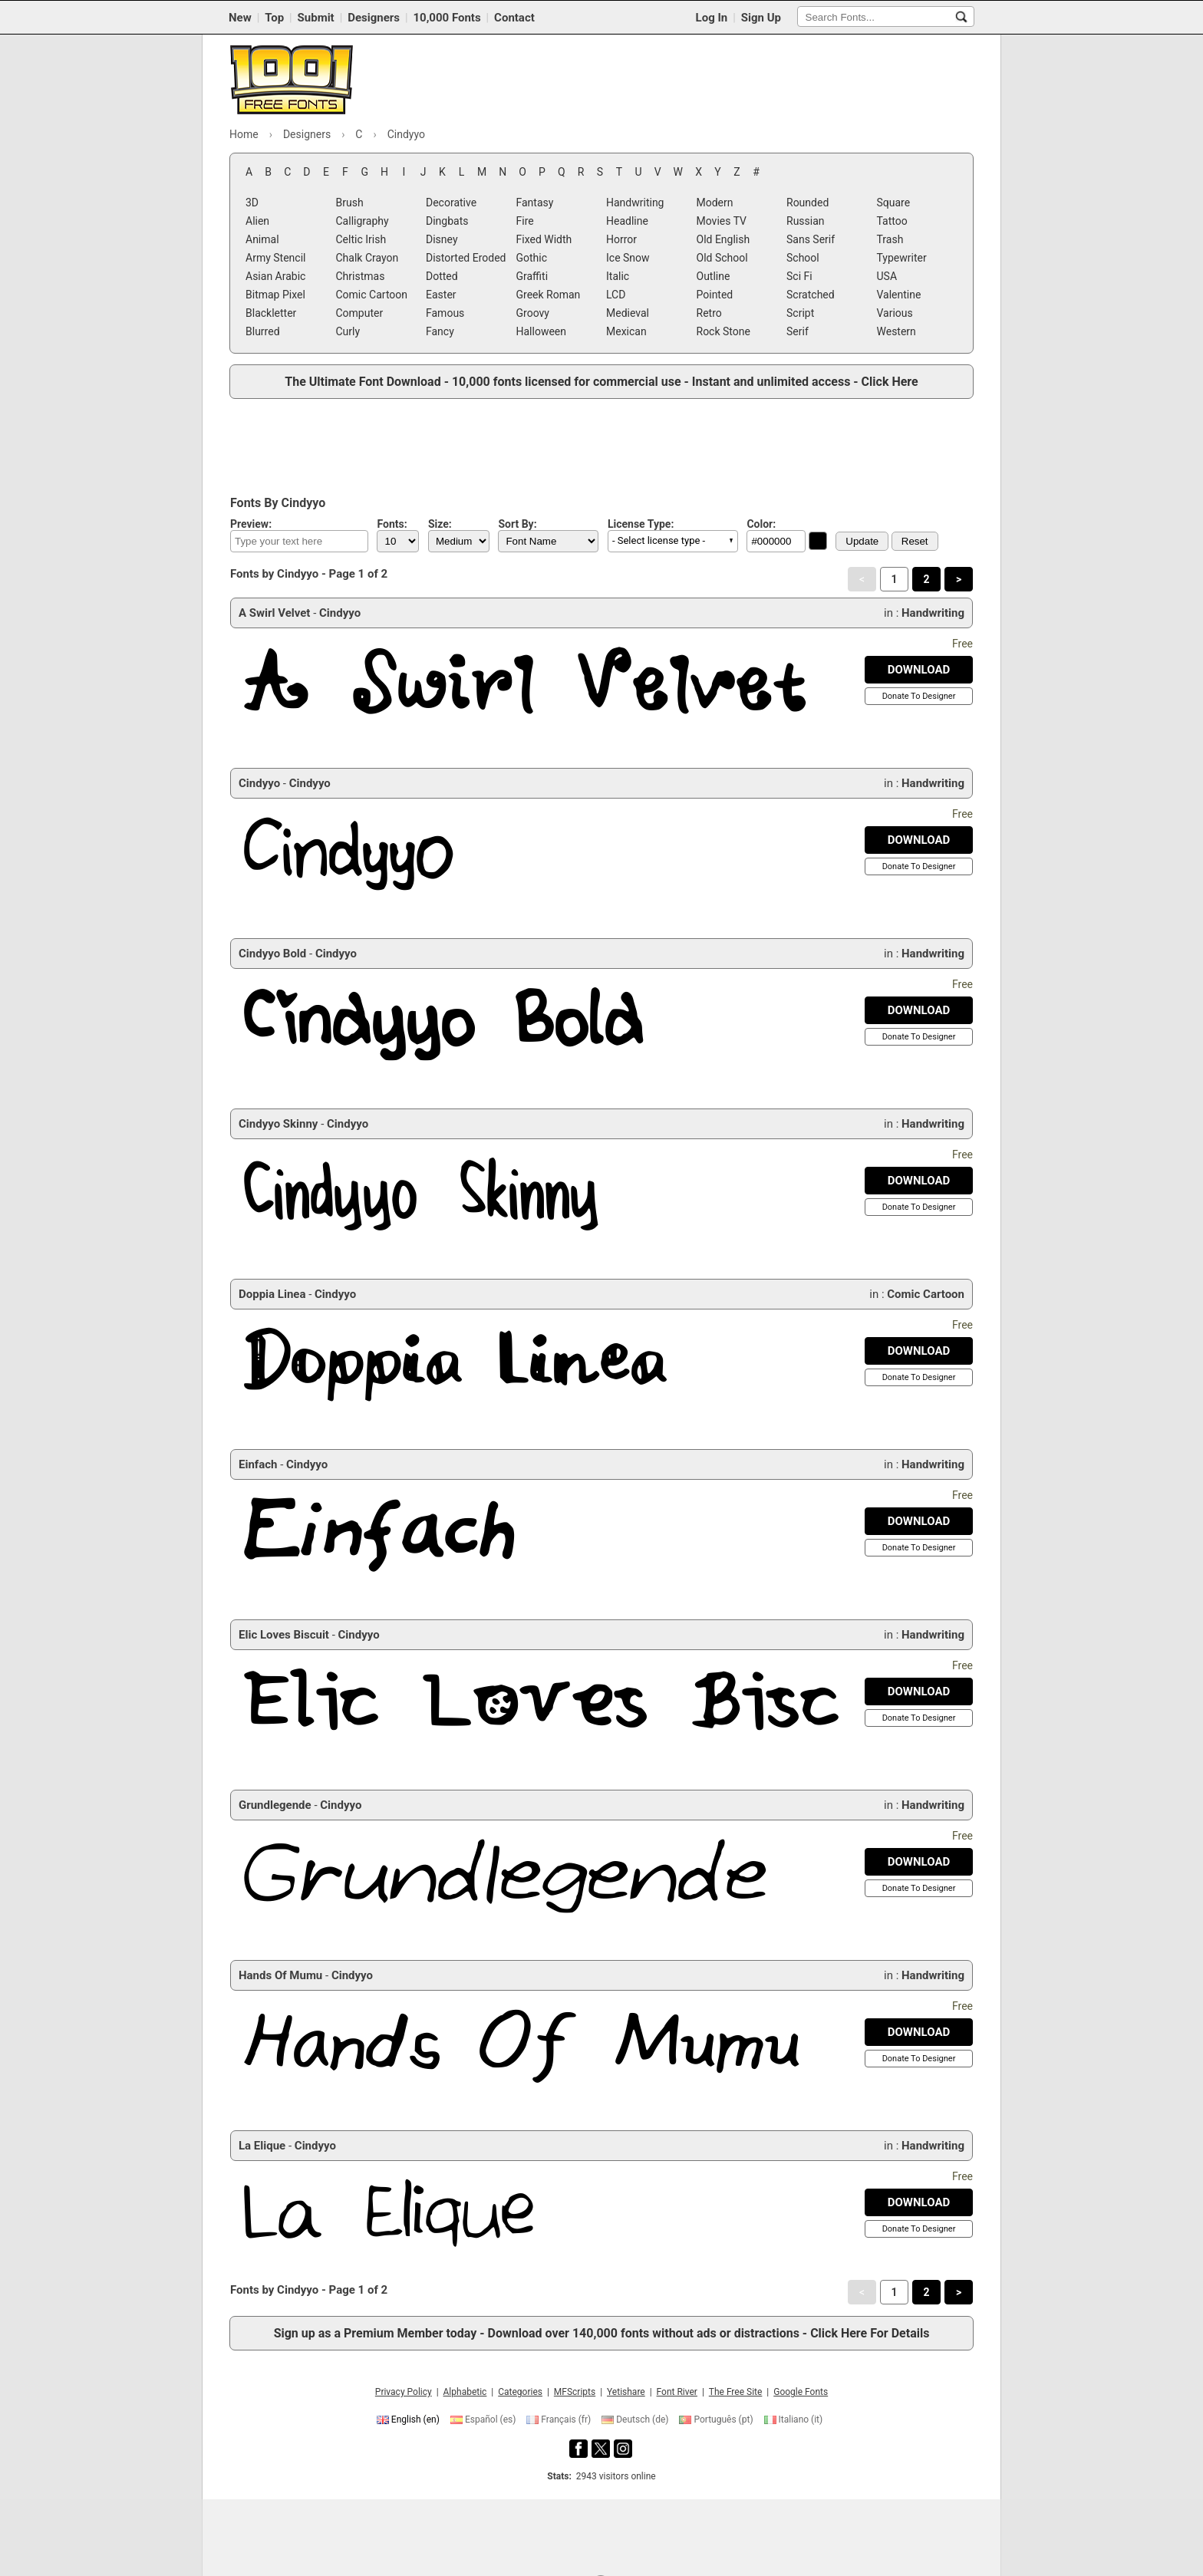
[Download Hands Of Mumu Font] (919, 2032)
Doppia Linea (272, 1294)
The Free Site (736, 2392)
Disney (442, 239)
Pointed (715, 294)
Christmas (360, 276)
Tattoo (892, 221)
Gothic (532, 258)
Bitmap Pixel (275, 294)
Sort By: (517, 524)
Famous (445, 313)
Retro (709, 313)
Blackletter (271, 313)
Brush (350, 202)
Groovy (532, 313)
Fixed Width (544, 239)
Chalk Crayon (367, 258)
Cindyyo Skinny (278, 1124)
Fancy (440, 331)
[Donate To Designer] (919, 696)
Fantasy (535, 202)
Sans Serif (810, 239)
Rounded (807, 202)
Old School (722, 258)
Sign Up (761, 18)
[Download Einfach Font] (919, 1521)
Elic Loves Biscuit (284, 1635)
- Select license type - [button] (658, 540)
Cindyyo (340, 613)
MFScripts (574, 2392)
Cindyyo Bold (272, 953)
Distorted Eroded (466, 258)
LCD (615, 294)
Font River (677, 2392)
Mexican (626, 331)
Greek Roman (548, 294)
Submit (316, 18)
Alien (257, 221)
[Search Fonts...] (961, 17)
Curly (348, 331)
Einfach (258, 1464)
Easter (441, 294)
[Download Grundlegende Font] (919, 1862)
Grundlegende (275, 1805)
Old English (723, 239)
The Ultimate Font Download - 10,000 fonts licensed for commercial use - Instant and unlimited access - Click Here (601, 381)
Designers (374, 18)
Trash (890, 239)
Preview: (251, 524)
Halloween (541, 331)
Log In (712, 18)
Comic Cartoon (372, 294)
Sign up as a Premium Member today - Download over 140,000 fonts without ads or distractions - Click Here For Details (602, 2333)
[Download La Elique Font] (919, 2202)
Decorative (451, 202)
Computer (360, 313)
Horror (621, 239)
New (240, 18)
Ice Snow (628, 258)
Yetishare (626, 2392)
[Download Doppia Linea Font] (919, 1351)
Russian (805, 221)
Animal (262, 239)
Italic (617, 276)
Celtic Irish (361, 239)
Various (895, 313)
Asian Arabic (275, 276)
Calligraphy (362, 221)
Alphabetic (465, 2392)
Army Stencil (275, 258)
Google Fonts (800, 2392)
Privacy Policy (403, 2392)
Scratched (810, 294)
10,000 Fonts (446, 18)
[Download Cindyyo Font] (919, 840)
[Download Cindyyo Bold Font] (919, 1010)
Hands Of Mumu (280, 1975)
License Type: (641, 524)
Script (800, 313)
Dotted (442, 276)
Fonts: (392, 524)
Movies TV (722, 221)
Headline (627, 221)
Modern (715, 202)
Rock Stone (723, 331)
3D (252, 202)
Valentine (899, 294)
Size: (440, 524)
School (802, 258)
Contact (514, 18)
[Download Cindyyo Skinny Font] (919, 1181)
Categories (520, 2392)
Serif (797, 331)
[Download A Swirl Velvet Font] (919, 670)
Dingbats (447, 221)
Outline (713, 276)
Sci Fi (799, 276)
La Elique (262, 2146)
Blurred (263, 331)
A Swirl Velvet (274, 613)
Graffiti (532, 276)
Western (896, 331)
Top (274, 18)
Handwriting (635, 202)
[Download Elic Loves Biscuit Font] (919, 1691)
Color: (761, 524)
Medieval (627, 313)
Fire (525, 221)
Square (894, 202)
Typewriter (902, 258)
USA (887, 276)
